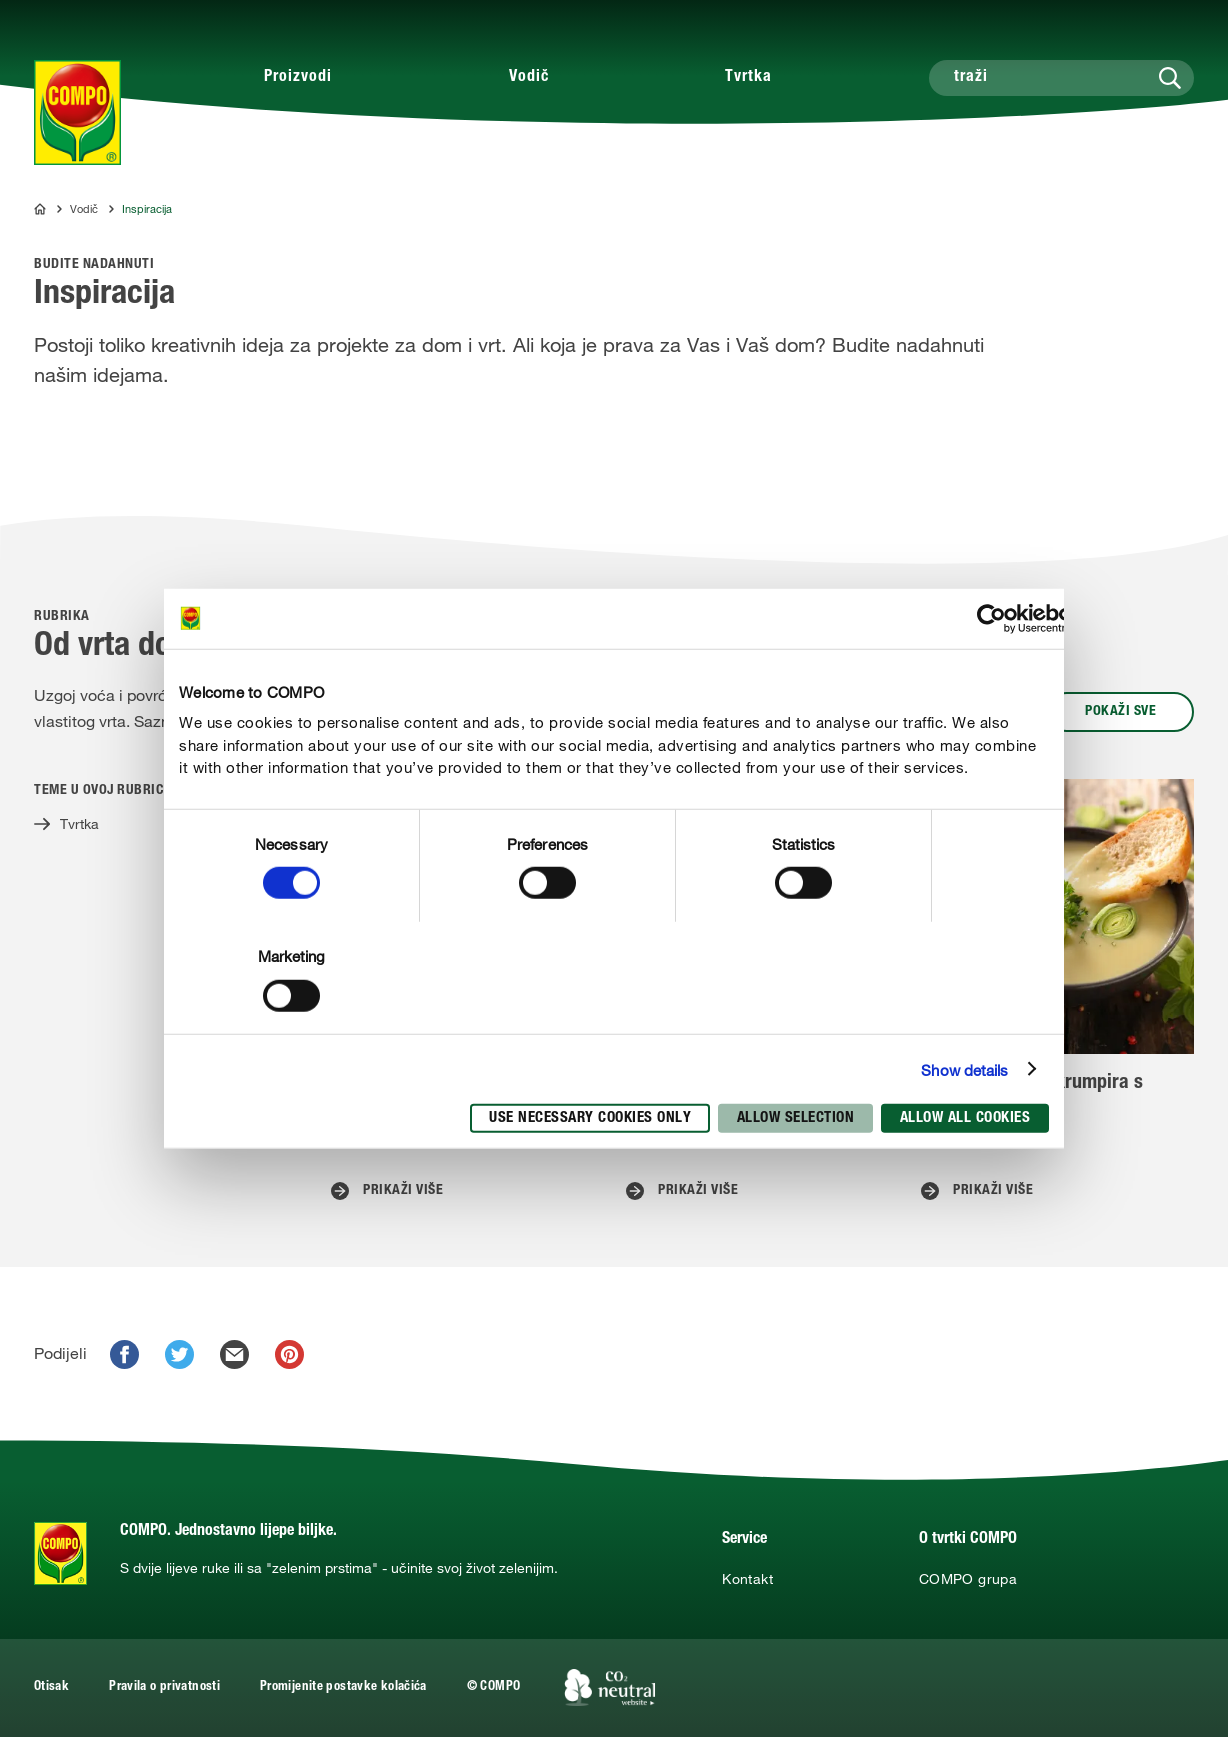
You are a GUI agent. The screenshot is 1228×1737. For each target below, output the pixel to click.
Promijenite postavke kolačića (343, 1687)
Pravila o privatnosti (164, 1687)
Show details (964, 1069)
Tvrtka (748, 78)
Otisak (51, 1687)
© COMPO (494, 1687)
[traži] (1061, 78)
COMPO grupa (968, 1579)
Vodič (529, 78)
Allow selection (796, 1118)
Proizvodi (298, 78)
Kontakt (747, 1579)
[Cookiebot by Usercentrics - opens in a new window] (991, 618)
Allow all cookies (965, 1118)
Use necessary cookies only (590, 1118)
